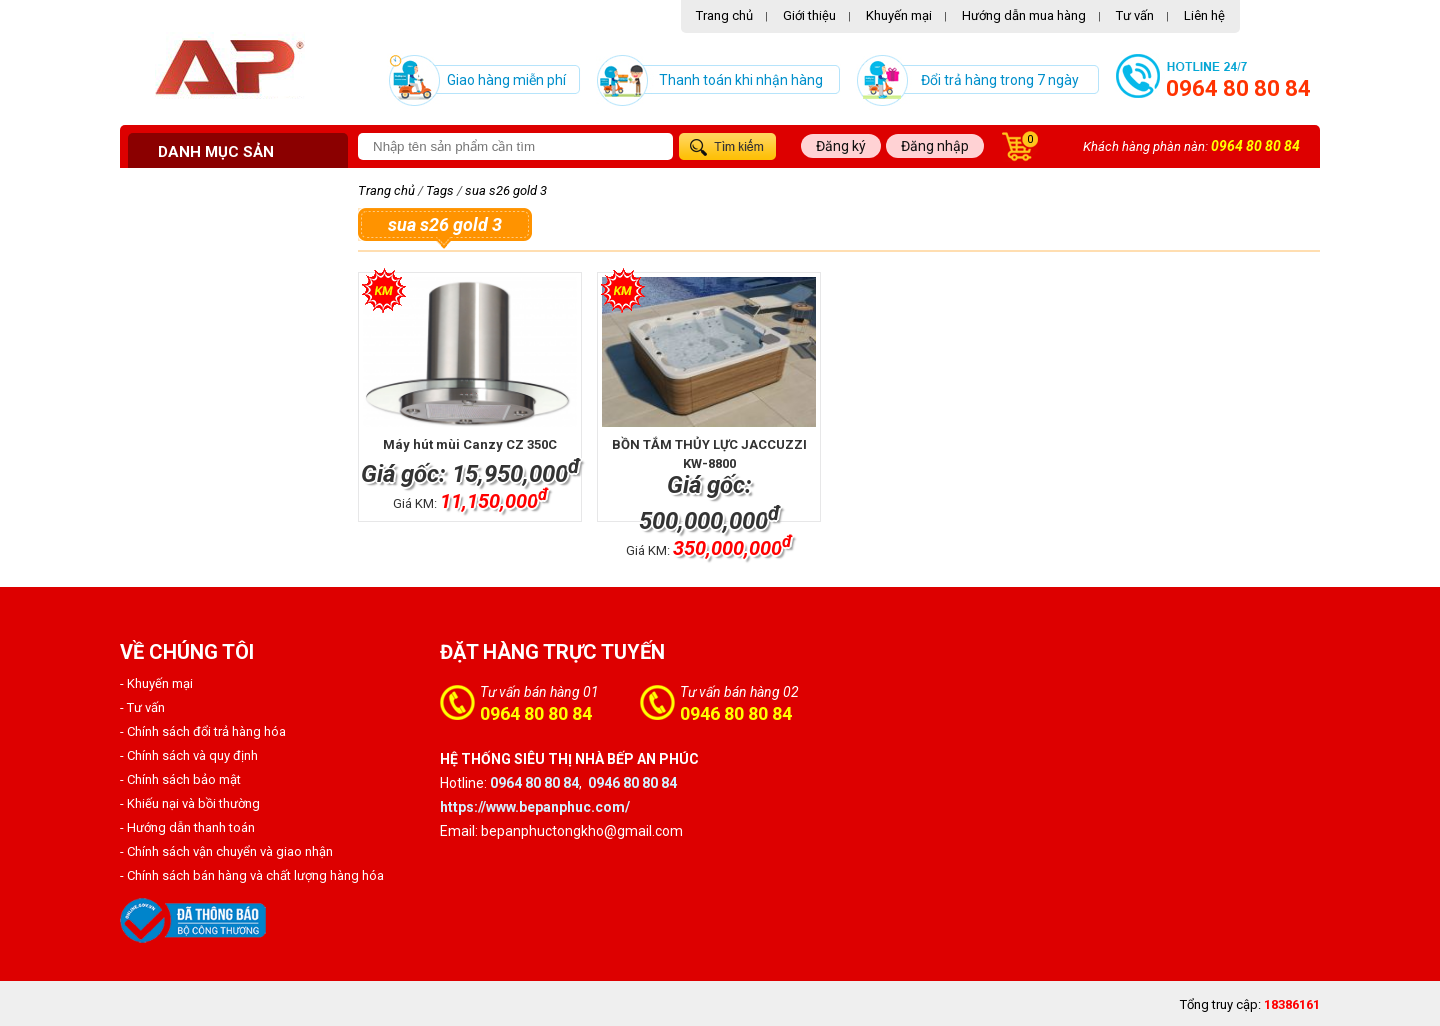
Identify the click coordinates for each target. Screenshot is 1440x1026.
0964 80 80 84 (1238, 88)
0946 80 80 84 (736, 713)
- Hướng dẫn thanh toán (187, 827)
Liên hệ (1204, 15)
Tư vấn (1135, 15)
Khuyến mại (899, 15)
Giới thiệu (809, 15)
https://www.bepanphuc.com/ (535, 807)
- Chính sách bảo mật (180, 779)
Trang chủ (724, 15)
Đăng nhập (935, 146)
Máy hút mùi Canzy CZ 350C (470, 444)
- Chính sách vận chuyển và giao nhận (226, 851)
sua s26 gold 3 (506, 190)
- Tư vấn (142, 707)
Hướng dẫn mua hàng (1024, 15)
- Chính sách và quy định (189, 755)
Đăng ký (841, 146)
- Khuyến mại (156, 683)
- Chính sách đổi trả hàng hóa (203, 731)
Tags (440, 190)
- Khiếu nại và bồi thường (190, 803)
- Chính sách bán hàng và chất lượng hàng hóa (252, 875)
